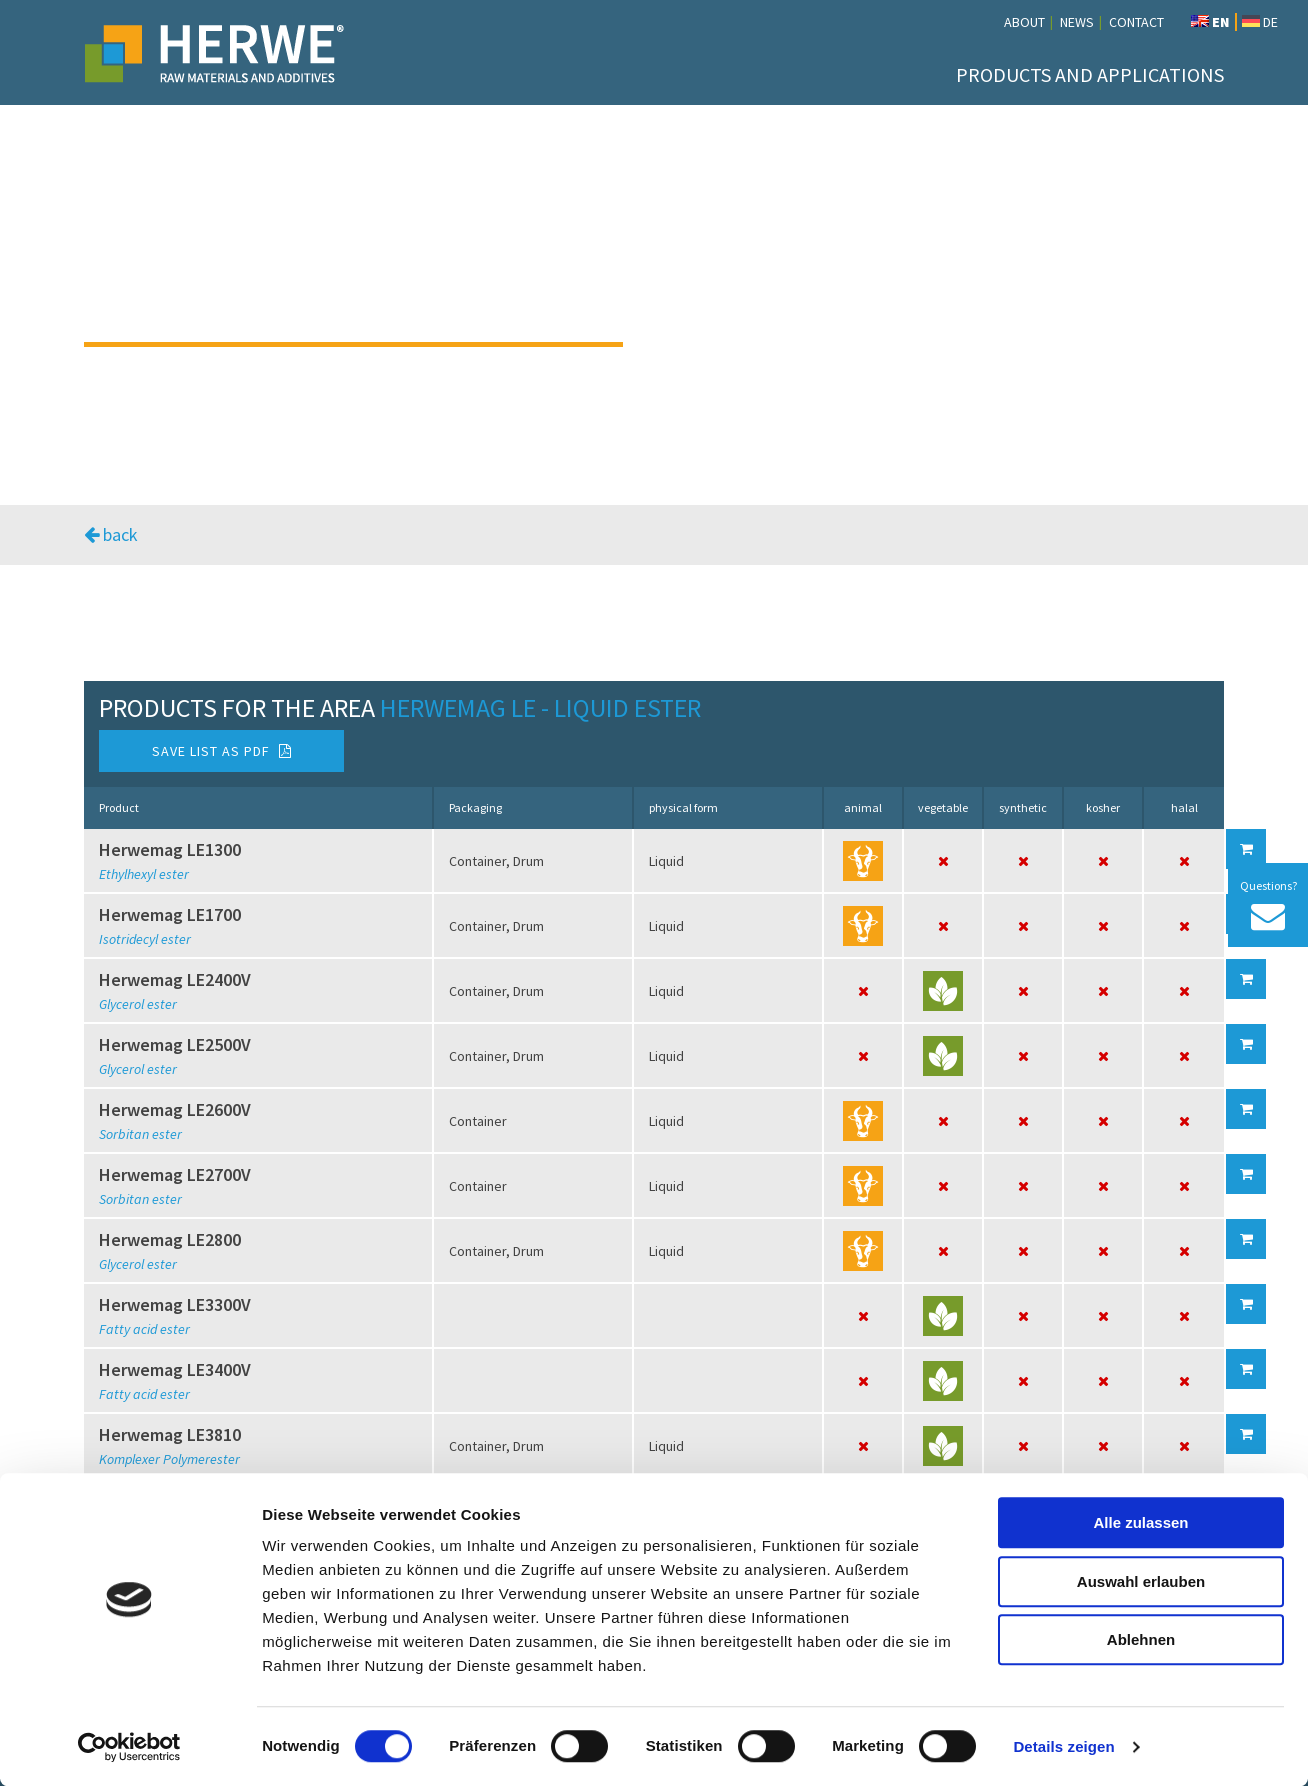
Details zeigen (1063, 1746)
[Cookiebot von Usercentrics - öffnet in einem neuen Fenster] (129, 1747)
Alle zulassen (1140, 1522)
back (111, 534)
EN (1210, 22)
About (1024, 22)
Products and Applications (1090, 74)
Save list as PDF (222, 751)
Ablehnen (1141, 1639)
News (1077, 22)
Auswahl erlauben (1141, 1581)
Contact (1136, 22)
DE (1260, 22)
